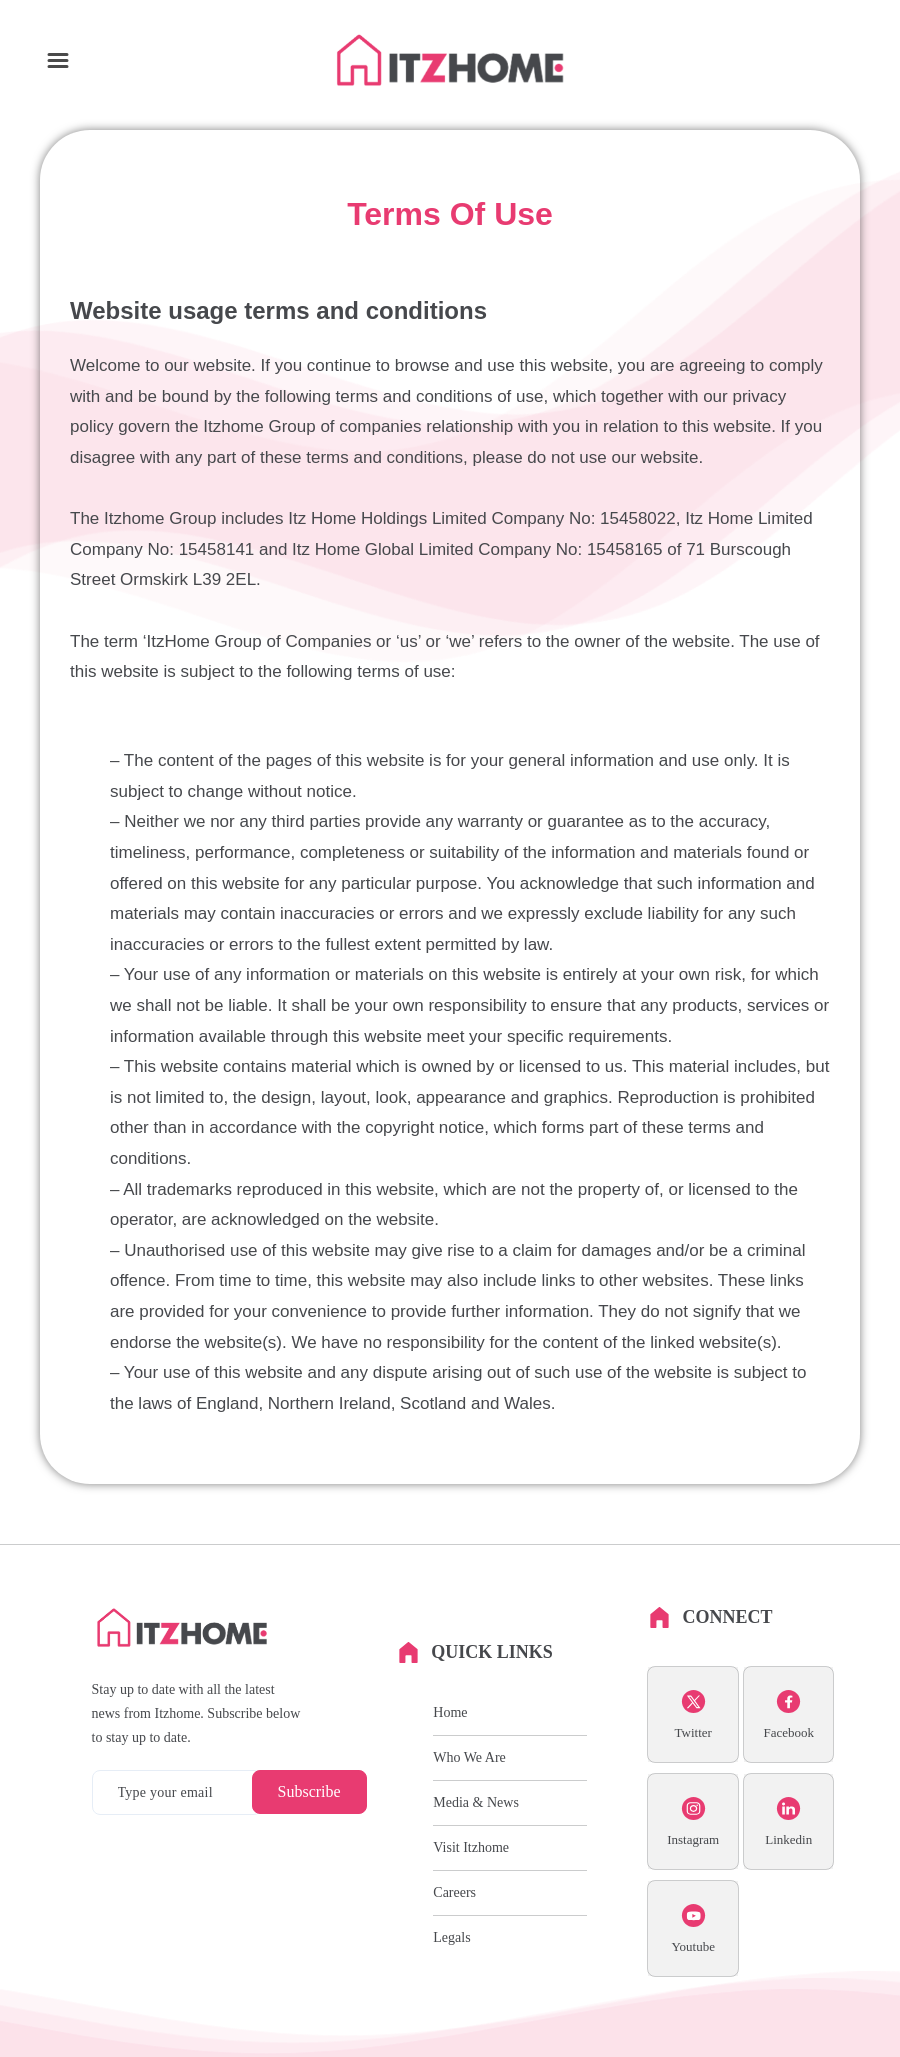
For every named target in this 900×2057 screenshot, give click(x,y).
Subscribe (309, 1791)
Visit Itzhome (471, 1847)
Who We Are (469, 1757)
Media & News (476, 1802)
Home (450, 1712)
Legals (451, 1937)
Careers (454, 1892)
